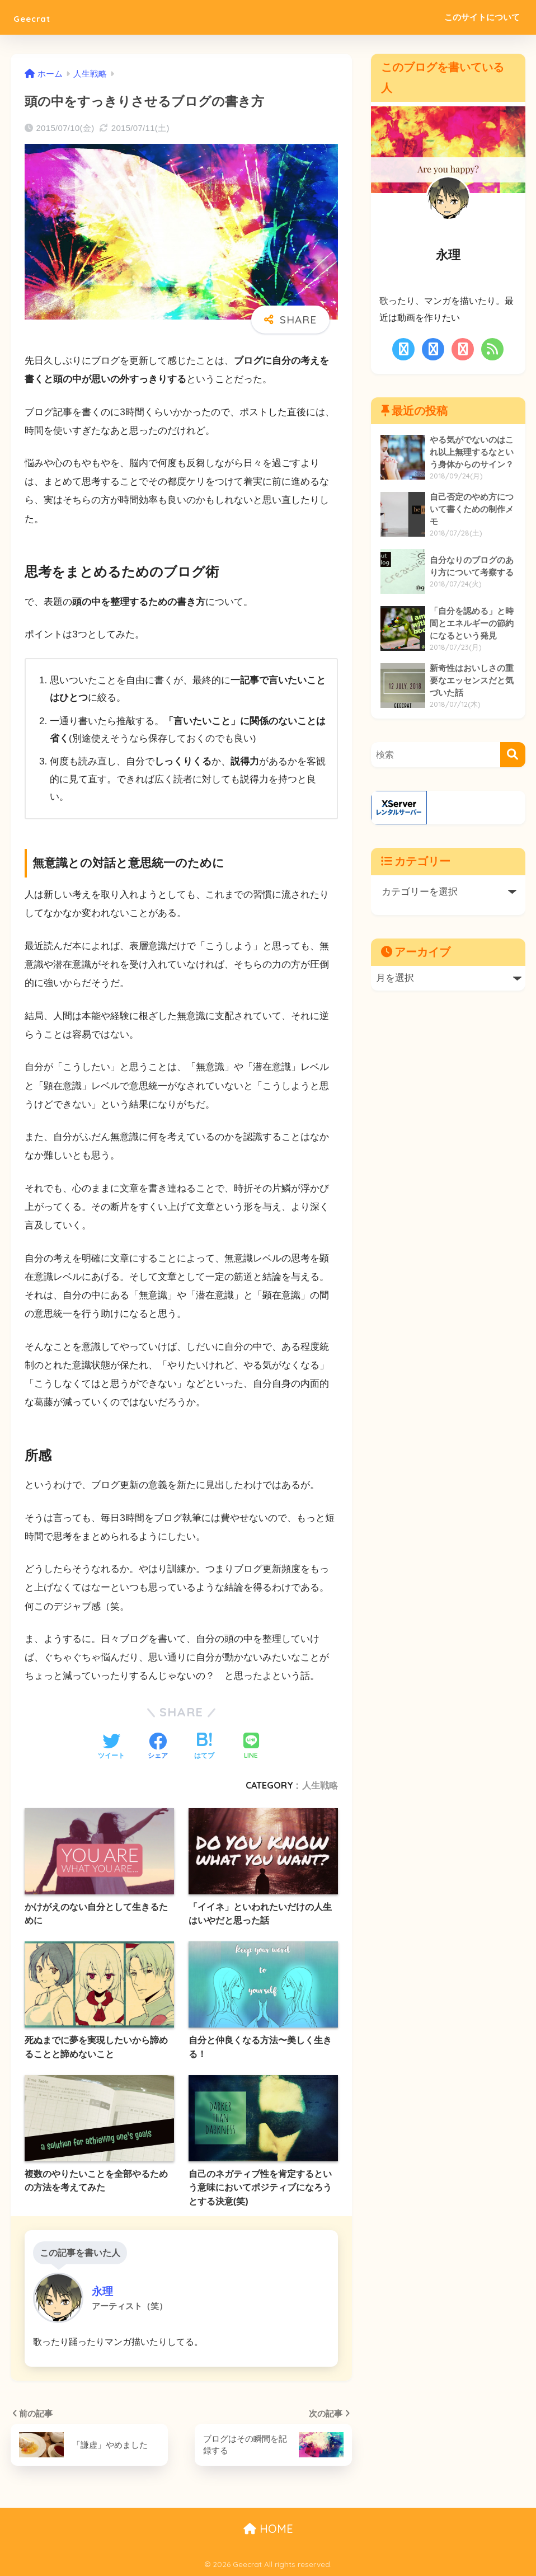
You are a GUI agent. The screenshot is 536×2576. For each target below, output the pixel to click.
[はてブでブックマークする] (204, 1747)
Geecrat (40, 17)
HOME (268, 2529)
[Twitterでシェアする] (111, 1747)
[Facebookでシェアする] (158, 1747)
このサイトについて (482, 17)
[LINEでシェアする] (251, 1747)
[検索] (512, 754)
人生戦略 (320, 1785)
